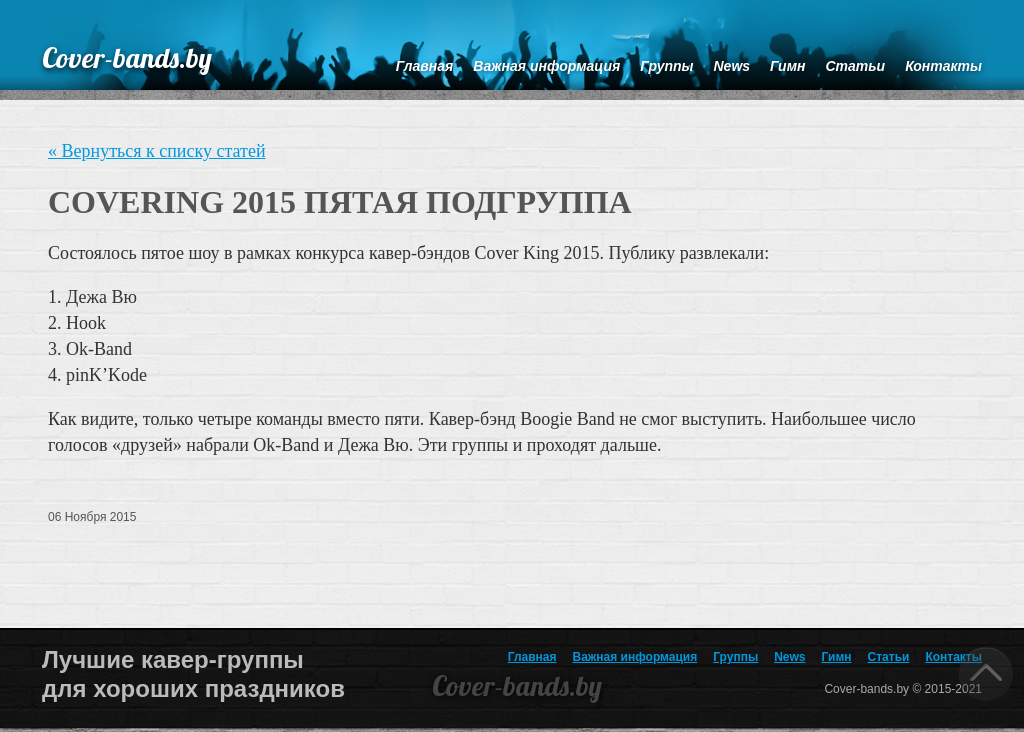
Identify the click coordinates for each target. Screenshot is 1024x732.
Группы (735, 657)
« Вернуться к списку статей (157, 151)
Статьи (889, 657)
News (789, 657)
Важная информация (635, 657)
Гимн (837, 657)
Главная (532, 657)
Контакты (953, 657)
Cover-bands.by (127, 57)
